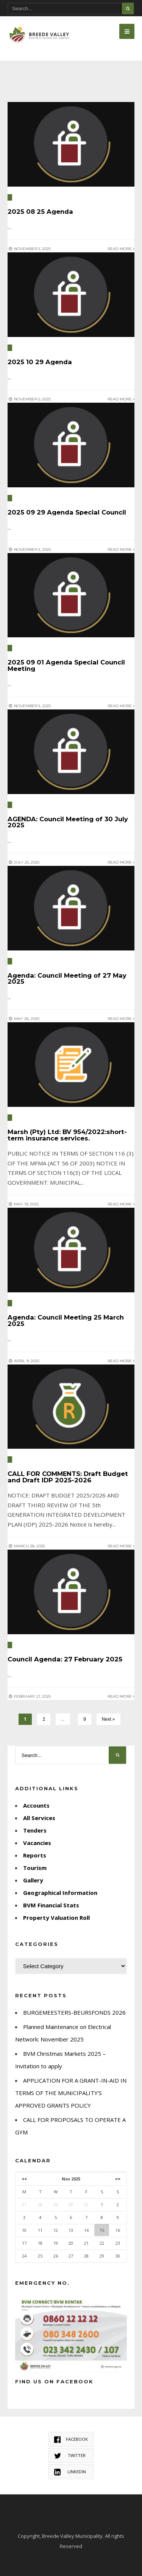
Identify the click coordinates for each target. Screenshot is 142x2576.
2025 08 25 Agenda (40, 211)
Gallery (33, 1880)
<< (24, 2179)
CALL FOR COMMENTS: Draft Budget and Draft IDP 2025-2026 (68, 1477)
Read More (121, 248)
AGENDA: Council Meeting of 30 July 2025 (68, 822)
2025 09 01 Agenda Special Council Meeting (66, 665)
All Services (39, 1818)
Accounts (36, 1805)
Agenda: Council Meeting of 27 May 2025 (67, 979)
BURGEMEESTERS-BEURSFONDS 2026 (74, 2012)
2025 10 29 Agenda (40, 362)
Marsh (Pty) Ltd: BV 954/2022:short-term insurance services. (67, 1135)
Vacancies (37, 1843)
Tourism (35, 1867)
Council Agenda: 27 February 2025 (65, 1659)
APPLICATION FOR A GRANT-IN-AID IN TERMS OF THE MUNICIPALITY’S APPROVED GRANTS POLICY (70, 2093)
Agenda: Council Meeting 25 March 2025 (66, 1320)
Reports (34, 1855)
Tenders (35, 1830)
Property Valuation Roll (56, 1917)
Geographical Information (60, 1892)
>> (117, 2179)
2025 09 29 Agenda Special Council (67, 512)
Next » (108, 1719)
